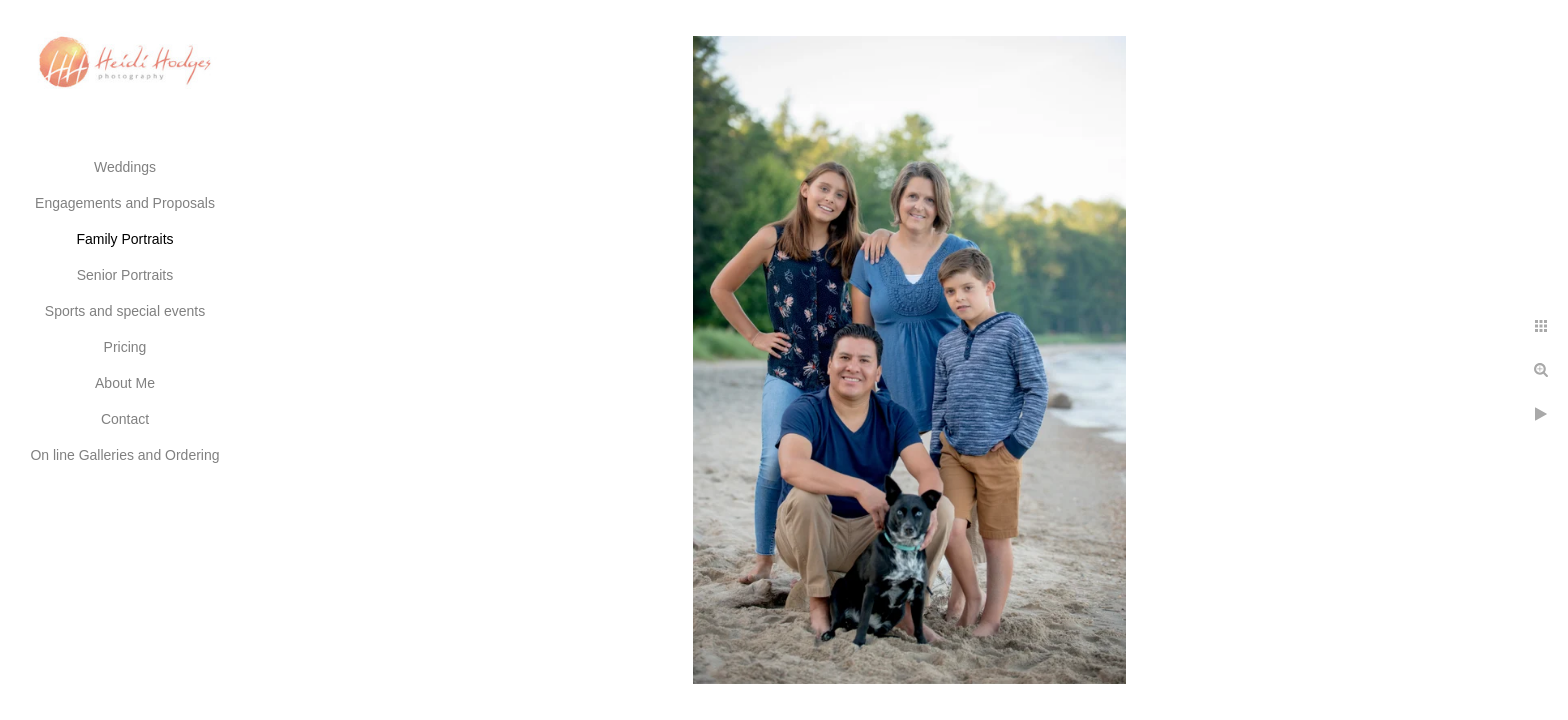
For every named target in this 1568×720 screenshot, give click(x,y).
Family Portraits (124, 239)
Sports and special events (125, 311)
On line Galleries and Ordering (124, 455)
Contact (125, 419)
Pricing (125, 347)
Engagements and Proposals (125, 203)
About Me (125, 383)
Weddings (125, 167)
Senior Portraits (125, 275)
